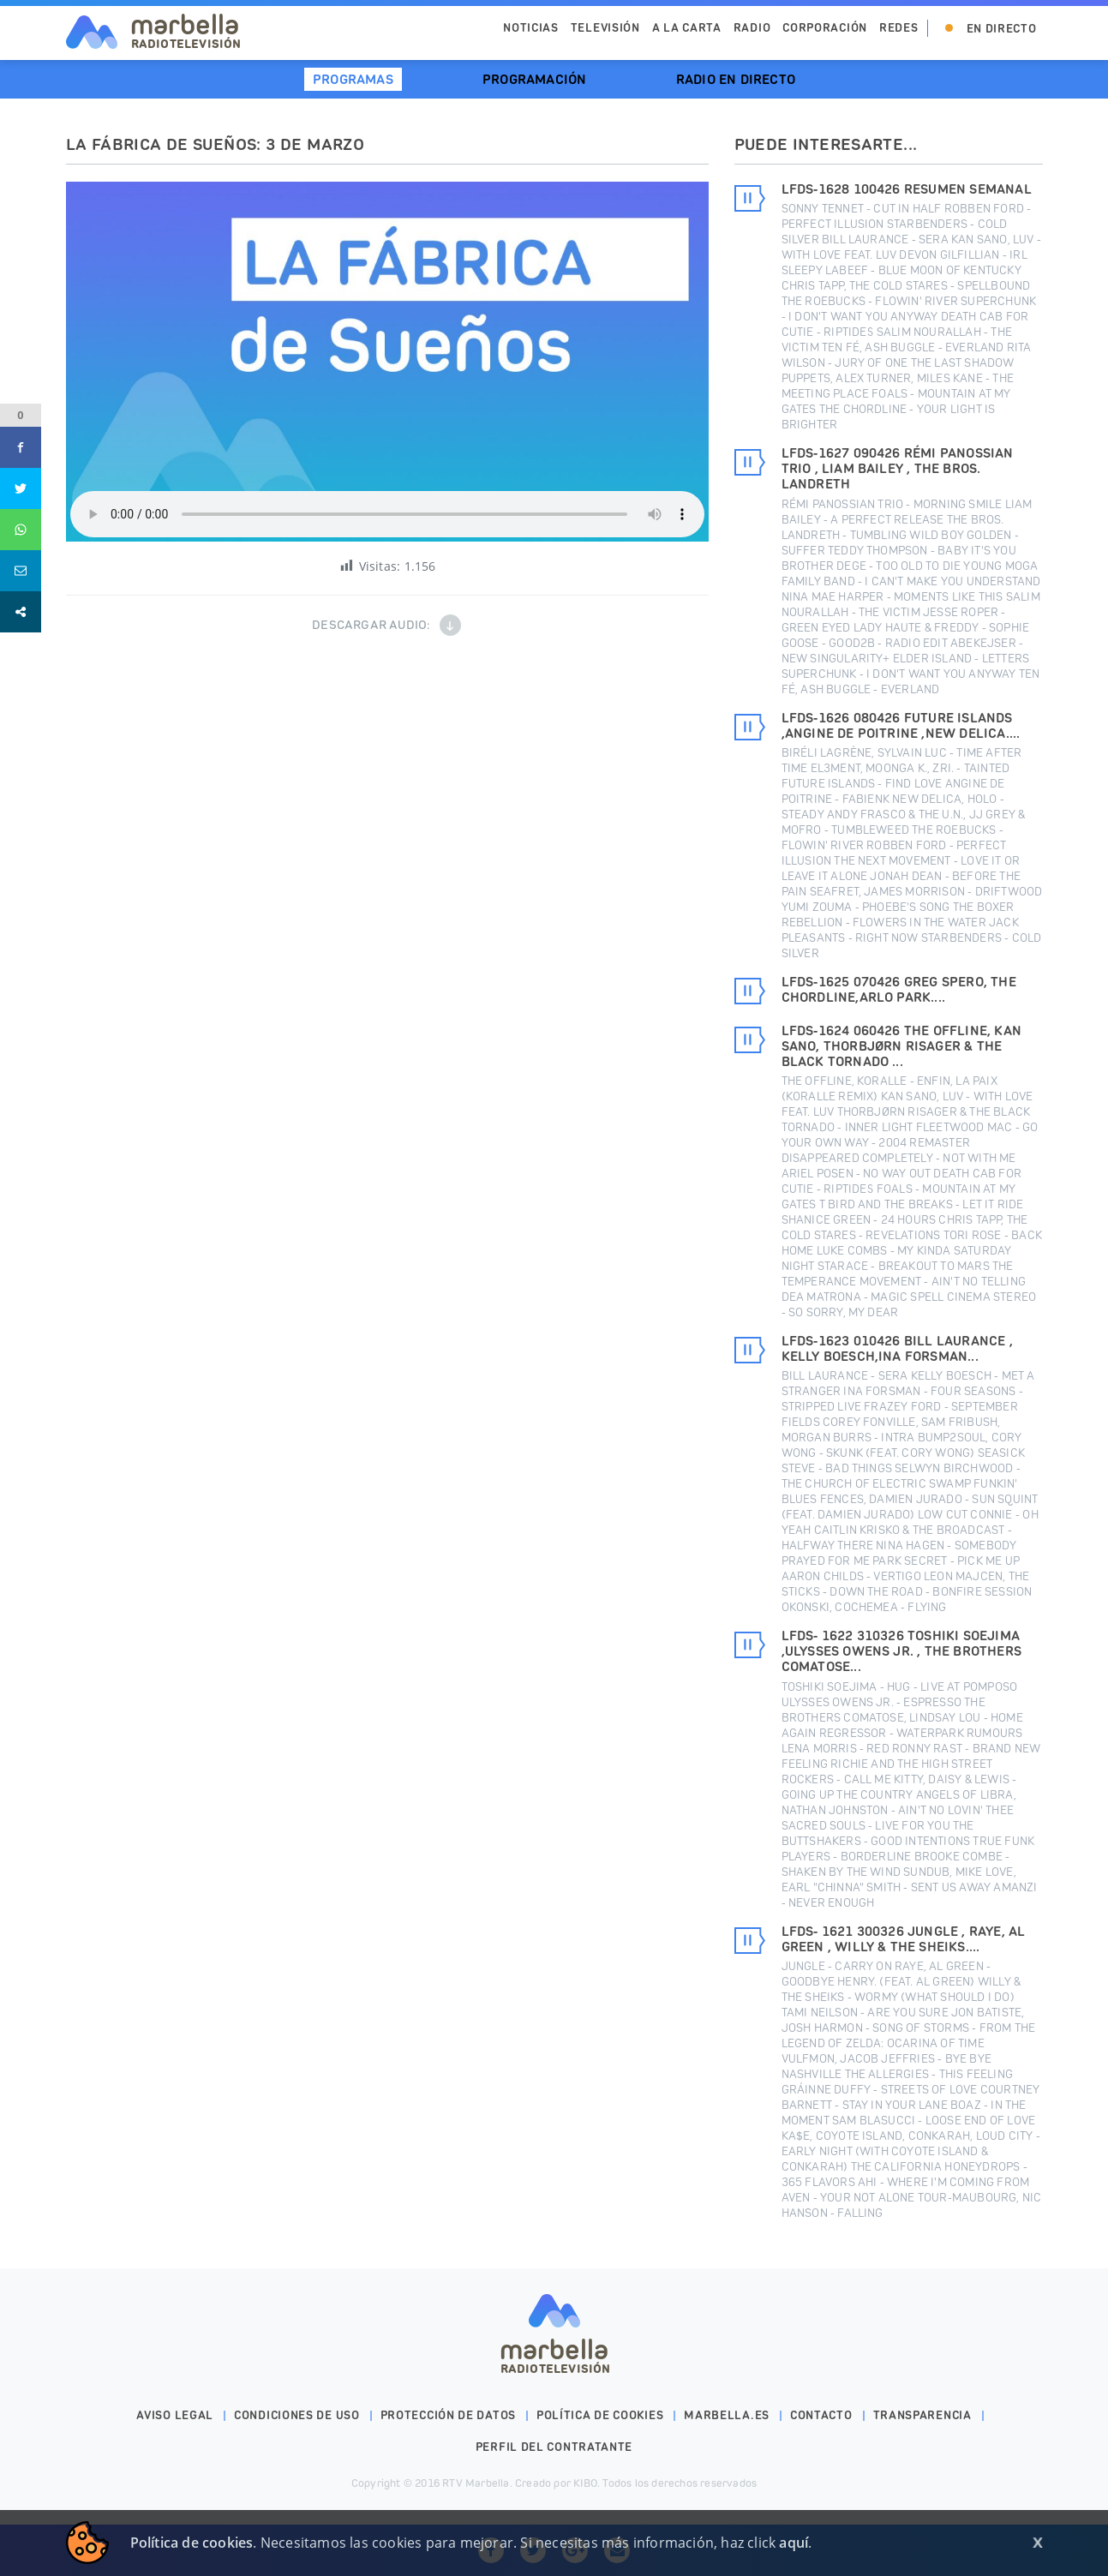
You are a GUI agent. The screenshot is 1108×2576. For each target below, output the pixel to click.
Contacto (821, 2415)
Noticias (531, 28)
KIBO (585, 2483)
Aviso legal (174, 2415)
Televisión (605, 28)
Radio (752, 28)
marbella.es (727, 2415)
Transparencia (922, 2415)
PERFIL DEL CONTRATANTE (554, 2447)
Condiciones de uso (297, 2415)
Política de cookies (599, 2415)
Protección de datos (448, 2415)
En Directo (1002, 28)
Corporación (824, 28)
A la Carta (687, 28)
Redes (899, 28)
